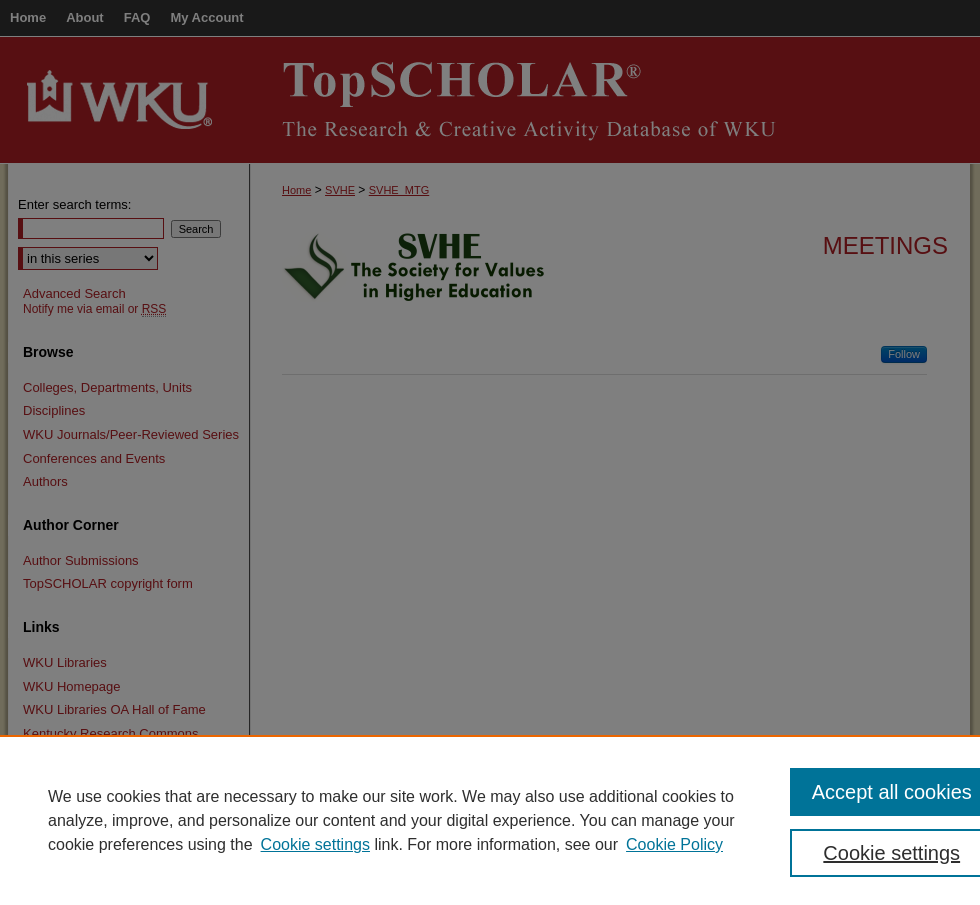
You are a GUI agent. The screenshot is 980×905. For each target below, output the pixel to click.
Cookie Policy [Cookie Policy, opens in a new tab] (674, 844)
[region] (490, 820)
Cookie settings (315, 844)
